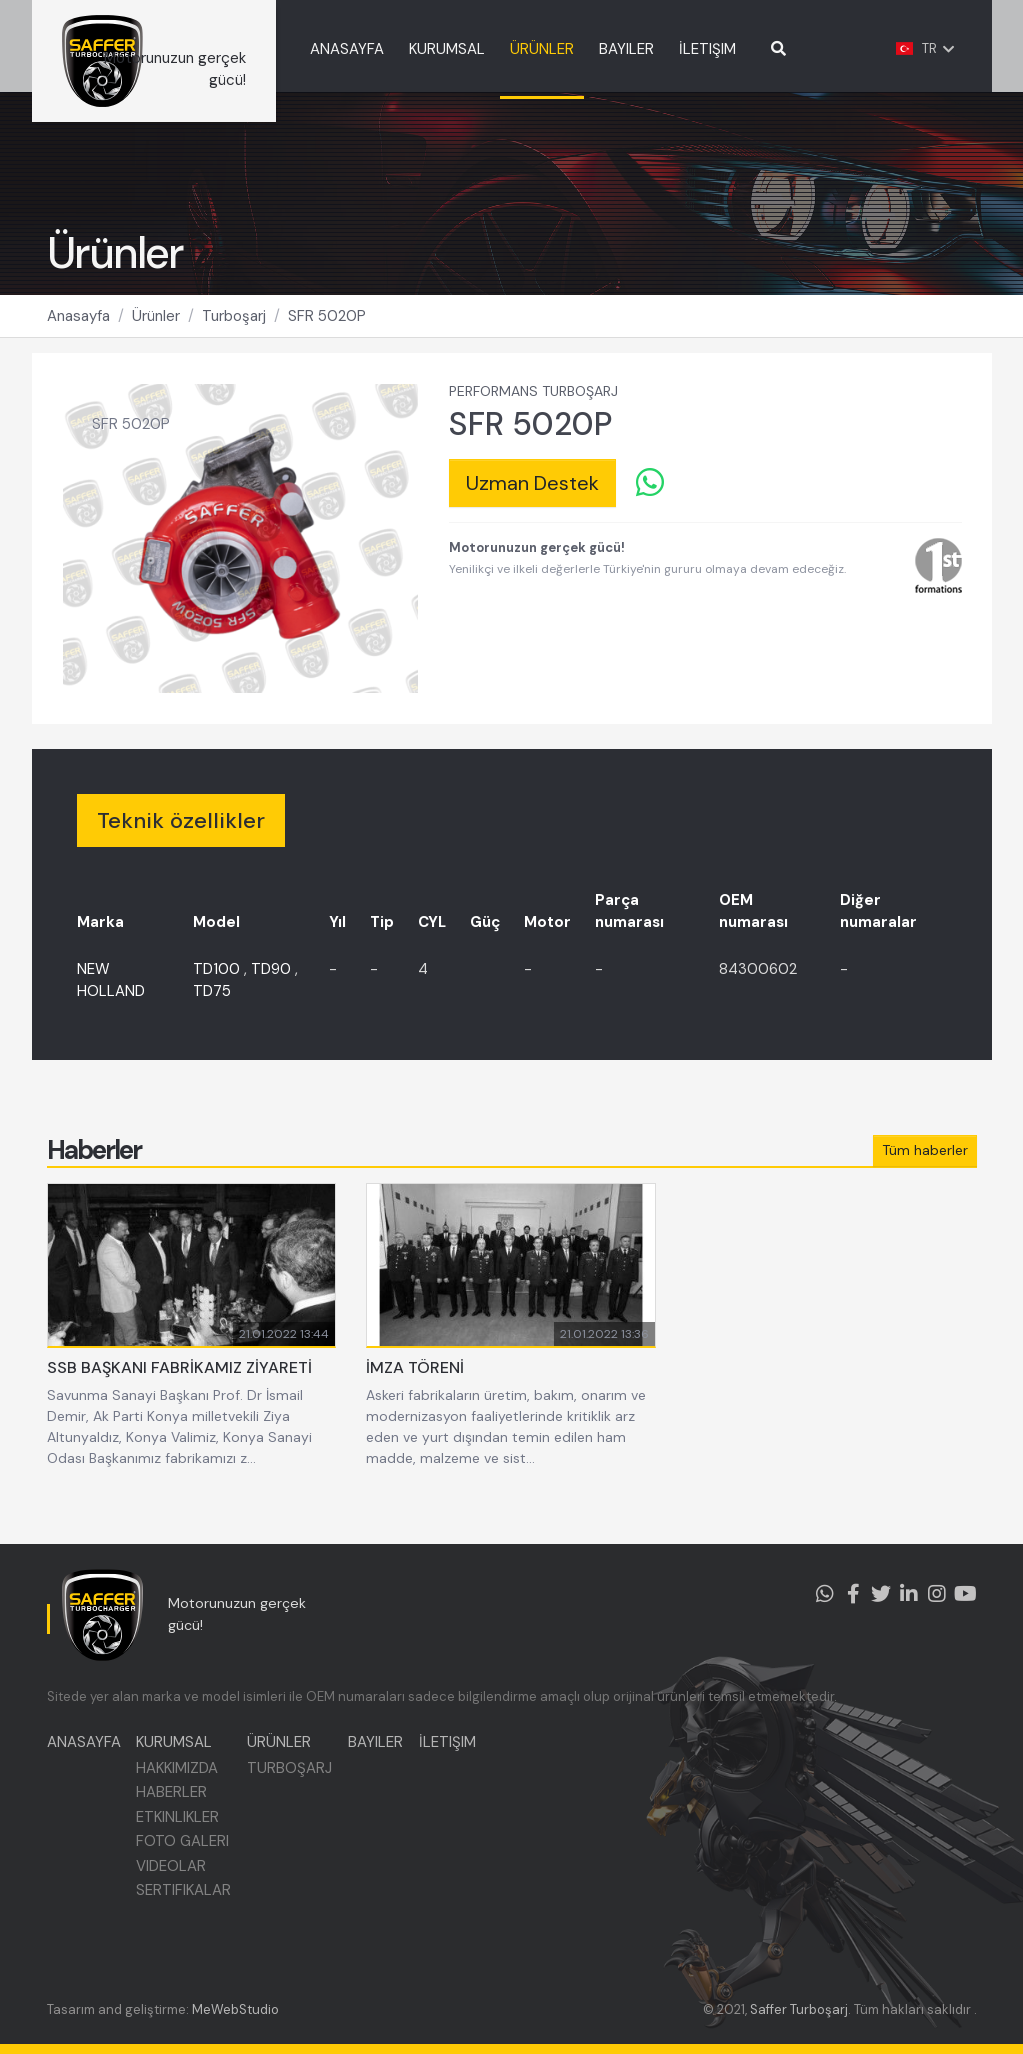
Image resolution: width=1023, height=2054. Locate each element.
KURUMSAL (503, 49)
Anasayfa (78, 341)
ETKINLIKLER (182, 1830)
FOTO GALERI (187, 1855)
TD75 (212, 1016)
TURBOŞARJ (298, 1781)
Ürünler (156, 341)
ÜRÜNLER (598, 49)
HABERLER (176, 1806)
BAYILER (682, 49)
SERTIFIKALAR (188, 1904)
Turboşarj (234, 341)
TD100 (216, 994)
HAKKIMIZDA (182, 1781)
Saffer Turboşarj (799, 2009)
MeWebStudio (235, 2009)
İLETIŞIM (763, 49)
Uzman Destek (532, 508)
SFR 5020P (327, 341)
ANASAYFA (403, 49)
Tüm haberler (925, 1175)
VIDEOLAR (176, 1879)
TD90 (271, 994)
